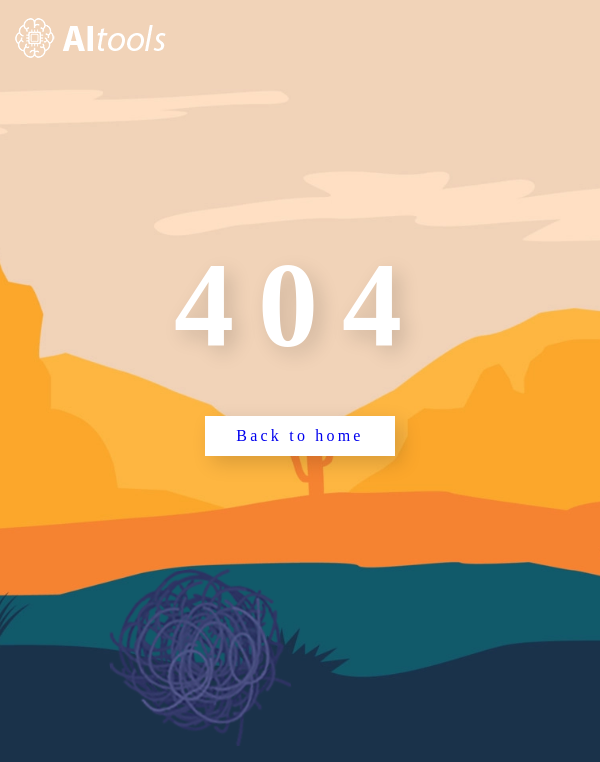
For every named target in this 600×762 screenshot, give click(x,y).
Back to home (299, 435)
